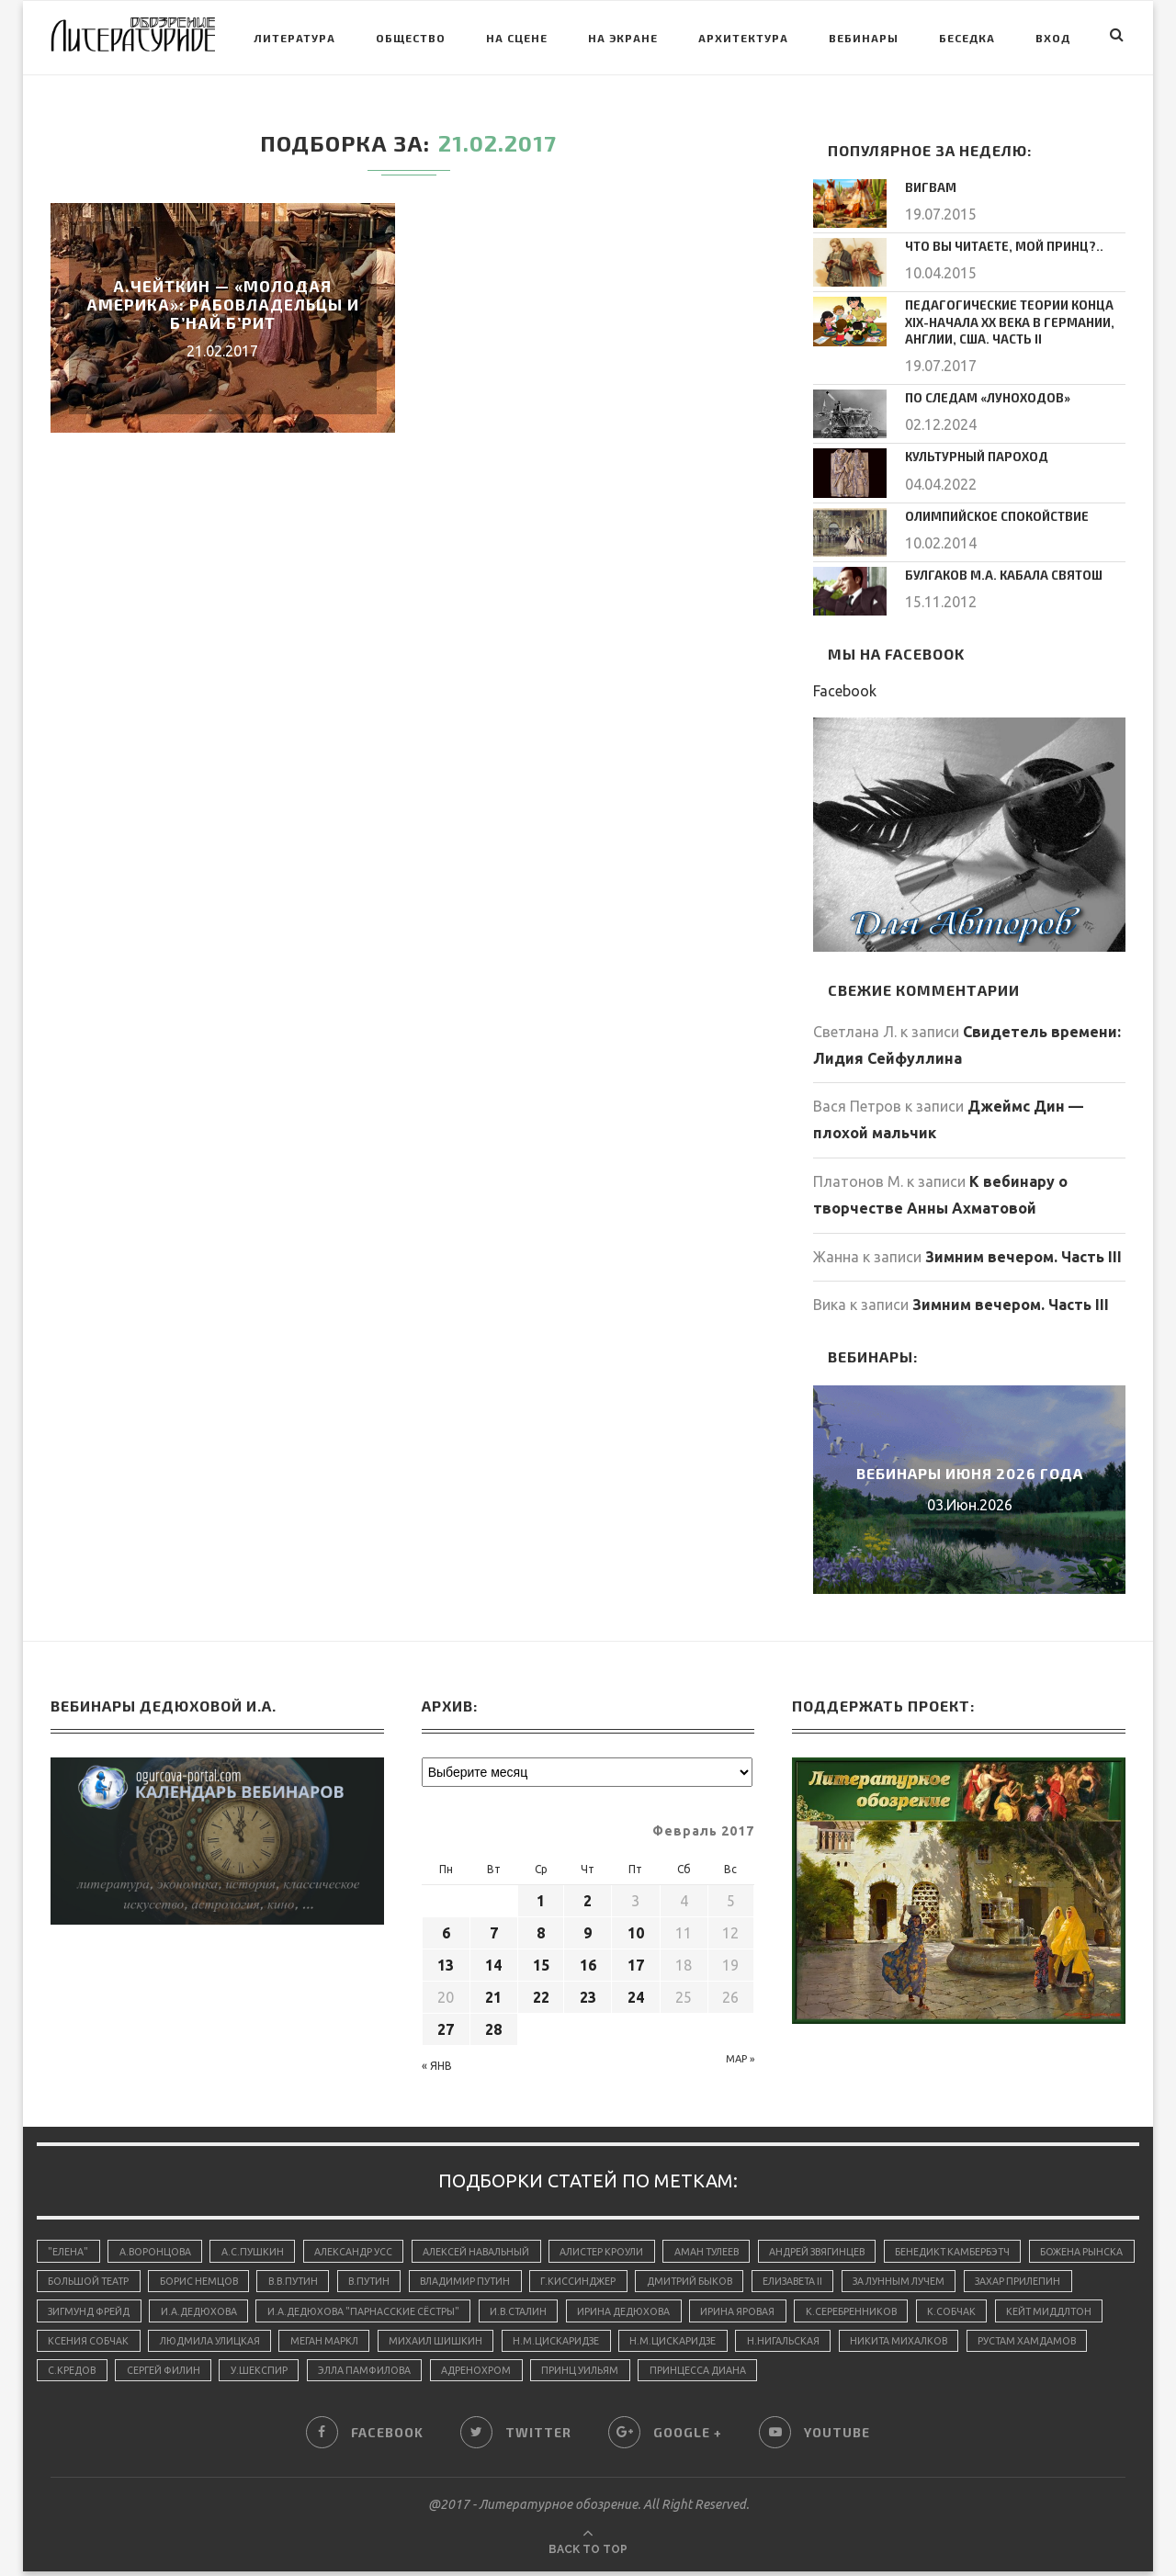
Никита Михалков (99, 2373)
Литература (294, 37)
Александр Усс (362, 2248)
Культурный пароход (971, 452)
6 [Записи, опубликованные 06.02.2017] (446, 1929)
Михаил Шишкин (655, 2342)
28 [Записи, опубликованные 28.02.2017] (493, 2025)
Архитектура (743, 37)
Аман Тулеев (731, 2248)
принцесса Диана (992, 2373)
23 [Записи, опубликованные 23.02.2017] (588, 1993)
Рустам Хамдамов (233, 2373)
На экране (623, 37)
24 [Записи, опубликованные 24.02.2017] (636, 1993)
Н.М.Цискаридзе (779, 2342)
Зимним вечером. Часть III (1023, 1252)
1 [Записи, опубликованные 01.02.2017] (541, 1897)
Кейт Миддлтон (175, 2342)
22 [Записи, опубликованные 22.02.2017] (541, 1993)
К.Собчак (73, 2342)
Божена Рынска (91, 2279)
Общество (411, 37)
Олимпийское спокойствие (992, 510)
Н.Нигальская (1013, 2342)
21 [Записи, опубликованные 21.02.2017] (493, 1993)
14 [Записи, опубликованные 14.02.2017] (493, 1961)
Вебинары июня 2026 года (969, 1469)
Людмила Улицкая (419, 2342)
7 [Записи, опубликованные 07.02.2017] (494, 1929)
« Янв (437, 2062)
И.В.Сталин (662, 2311)
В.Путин (500, 2279)
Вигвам (928, 186)
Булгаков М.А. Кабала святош (995, 570)
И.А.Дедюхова (329, 2311)
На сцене (517, 37)
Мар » (740, 2055)
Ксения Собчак (293, 2342)
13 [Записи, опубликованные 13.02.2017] (445, 1961)
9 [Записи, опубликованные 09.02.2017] (587, 1929)
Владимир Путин (601, 2279)
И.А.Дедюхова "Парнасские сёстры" (500, 2311)
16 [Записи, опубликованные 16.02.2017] (588, 1961)
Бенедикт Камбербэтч (990, 2248)
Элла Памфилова (646, 2373)
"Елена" (69, 2248)
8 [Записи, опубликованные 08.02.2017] (541, 1929)
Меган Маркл (539, 2342)
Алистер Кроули (621, 2248)
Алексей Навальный (490, 2248)
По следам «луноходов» (981, 393)
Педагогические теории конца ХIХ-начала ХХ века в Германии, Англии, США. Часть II (1015, 320)
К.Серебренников (1008, 2311)
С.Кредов (341, 2373)
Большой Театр (207, 2279)
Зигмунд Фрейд (213, 2311)
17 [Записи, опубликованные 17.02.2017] (636, 1961)
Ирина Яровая (892, 2311)
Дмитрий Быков (835, 2279)
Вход (1052, 37)
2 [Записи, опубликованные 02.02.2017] (587, 1897)
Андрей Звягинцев (848, 2248)
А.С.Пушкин (259, 2248)
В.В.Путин (420, 2279)
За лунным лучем (1057, 2279)
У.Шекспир (536, 2373)
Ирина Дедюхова (772, 2311)
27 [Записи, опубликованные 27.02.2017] (445, 2025)
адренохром (764, 2373)
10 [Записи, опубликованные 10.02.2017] (636, 1929)
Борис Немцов (322, 2279)
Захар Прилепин (93, 2311)
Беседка (967, 37)
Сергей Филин (437, 2373)
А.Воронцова (159, 2248)
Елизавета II (944, 2279)
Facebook (844, 687)
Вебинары (864, 37)
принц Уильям (870, 2373)
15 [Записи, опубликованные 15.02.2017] (541, 1961)
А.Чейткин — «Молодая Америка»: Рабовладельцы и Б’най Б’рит (223, 304)
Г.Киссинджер (720, 2279)
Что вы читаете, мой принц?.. (998, 245)
